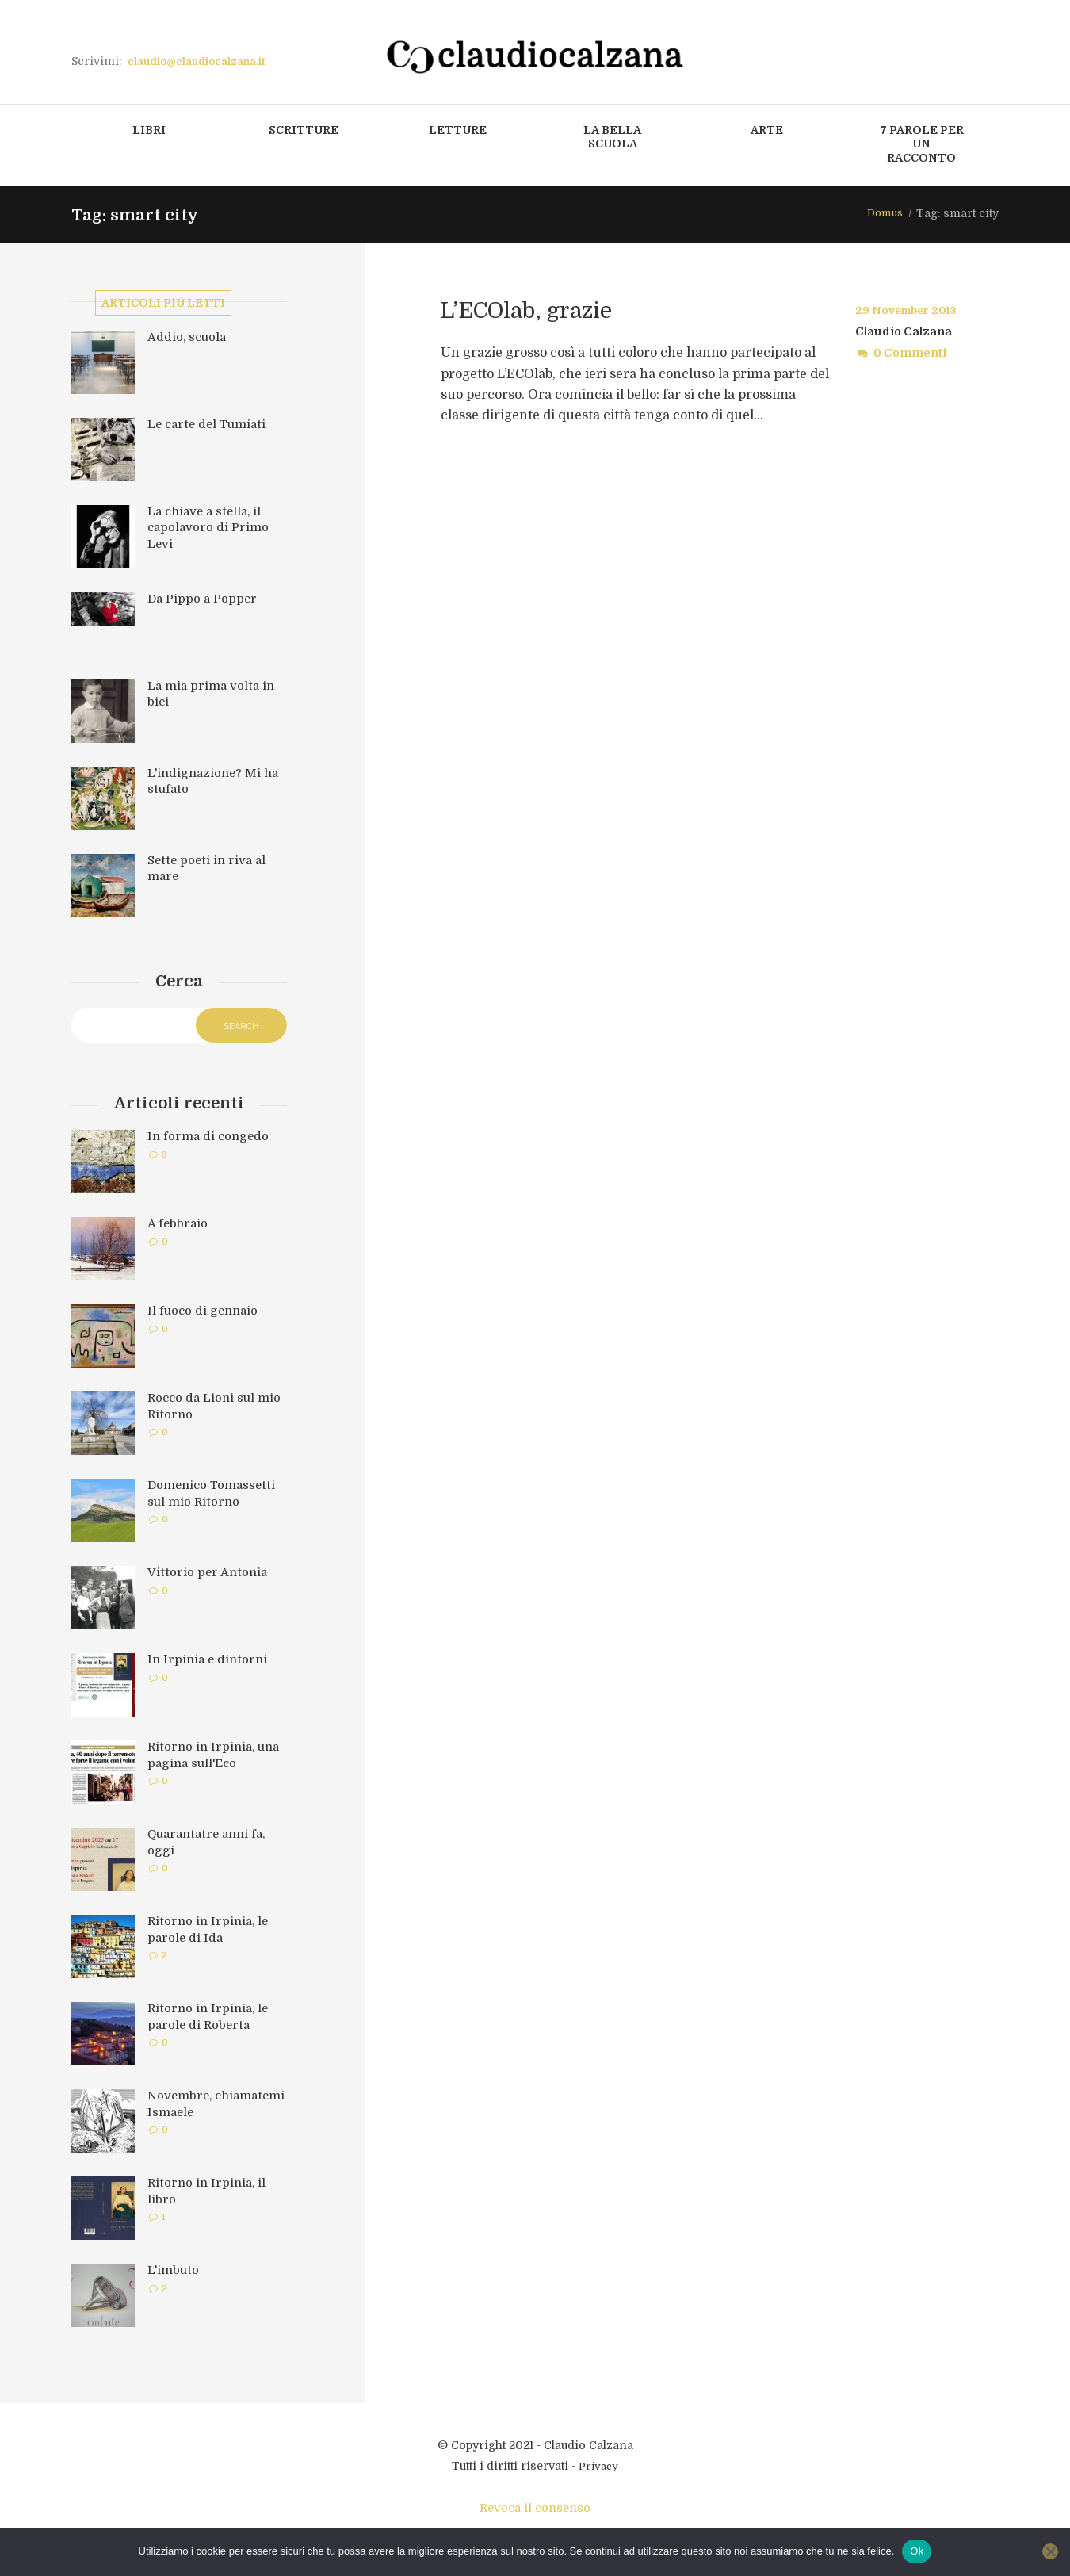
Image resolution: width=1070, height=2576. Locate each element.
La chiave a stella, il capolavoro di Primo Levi (209, 530)
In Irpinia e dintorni (209, 1666)
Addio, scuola (189, 340)
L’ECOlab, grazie (551, 309)
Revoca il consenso (535, 2514)
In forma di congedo (210, 1142)
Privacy (599, 2472)
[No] (1050, 2551)
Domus (883, 215)
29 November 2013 (910, 311)
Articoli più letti (165, 304)
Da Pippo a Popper (203, 602)
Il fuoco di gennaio (205, 1317)
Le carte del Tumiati (210, 427)
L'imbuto (174, 2276)
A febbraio (178, 1230)
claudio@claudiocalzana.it (202, 61)
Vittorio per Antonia (209, 1578)
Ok (916, 2551)
